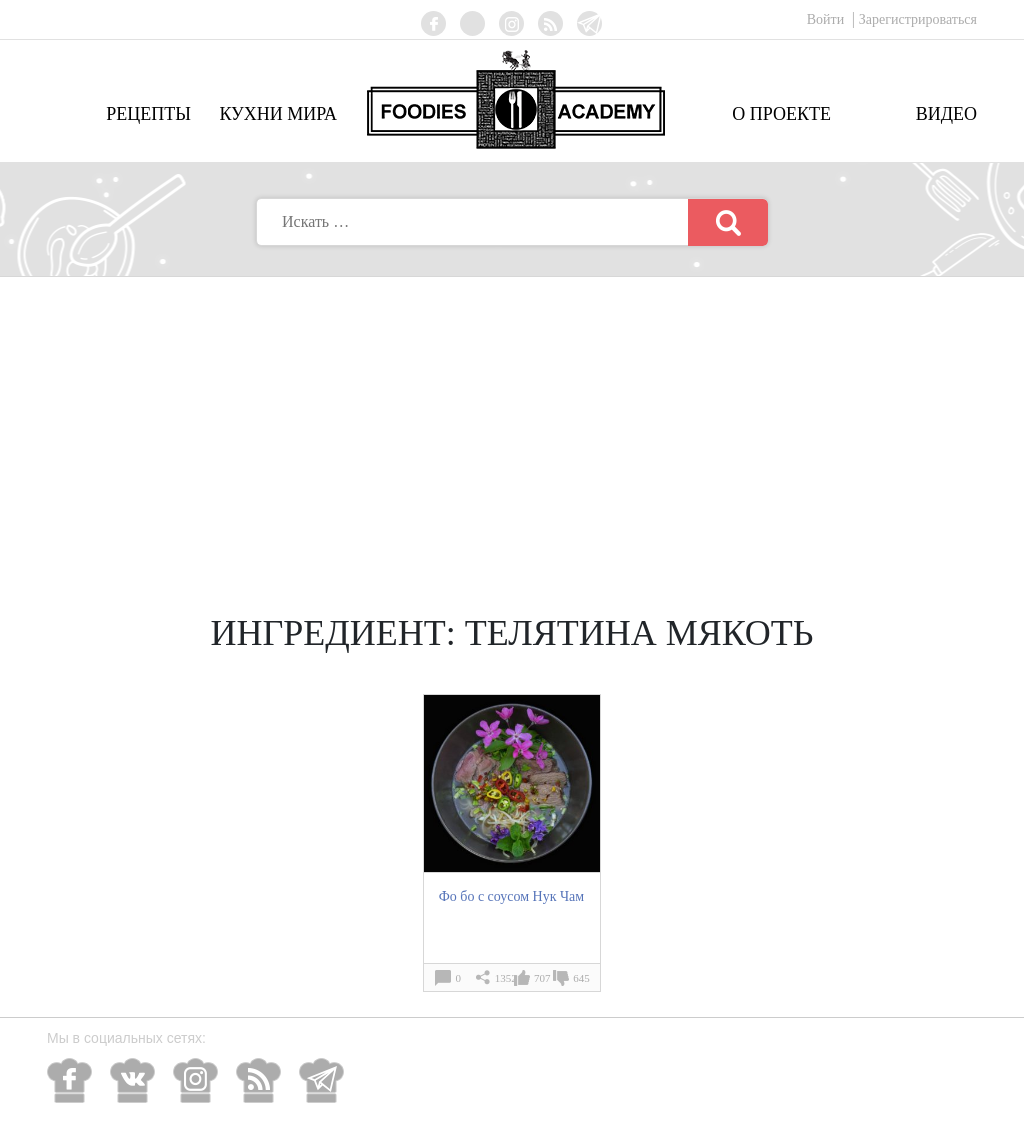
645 (581, 978)
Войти (827, 19)
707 (542, 978)
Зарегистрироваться (918, 19)
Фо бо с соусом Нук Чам (511, 895)
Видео (946, 114)
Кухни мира (278, 114)
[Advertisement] (512, 427)
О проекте (781, 114)
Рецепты (148, 114)
